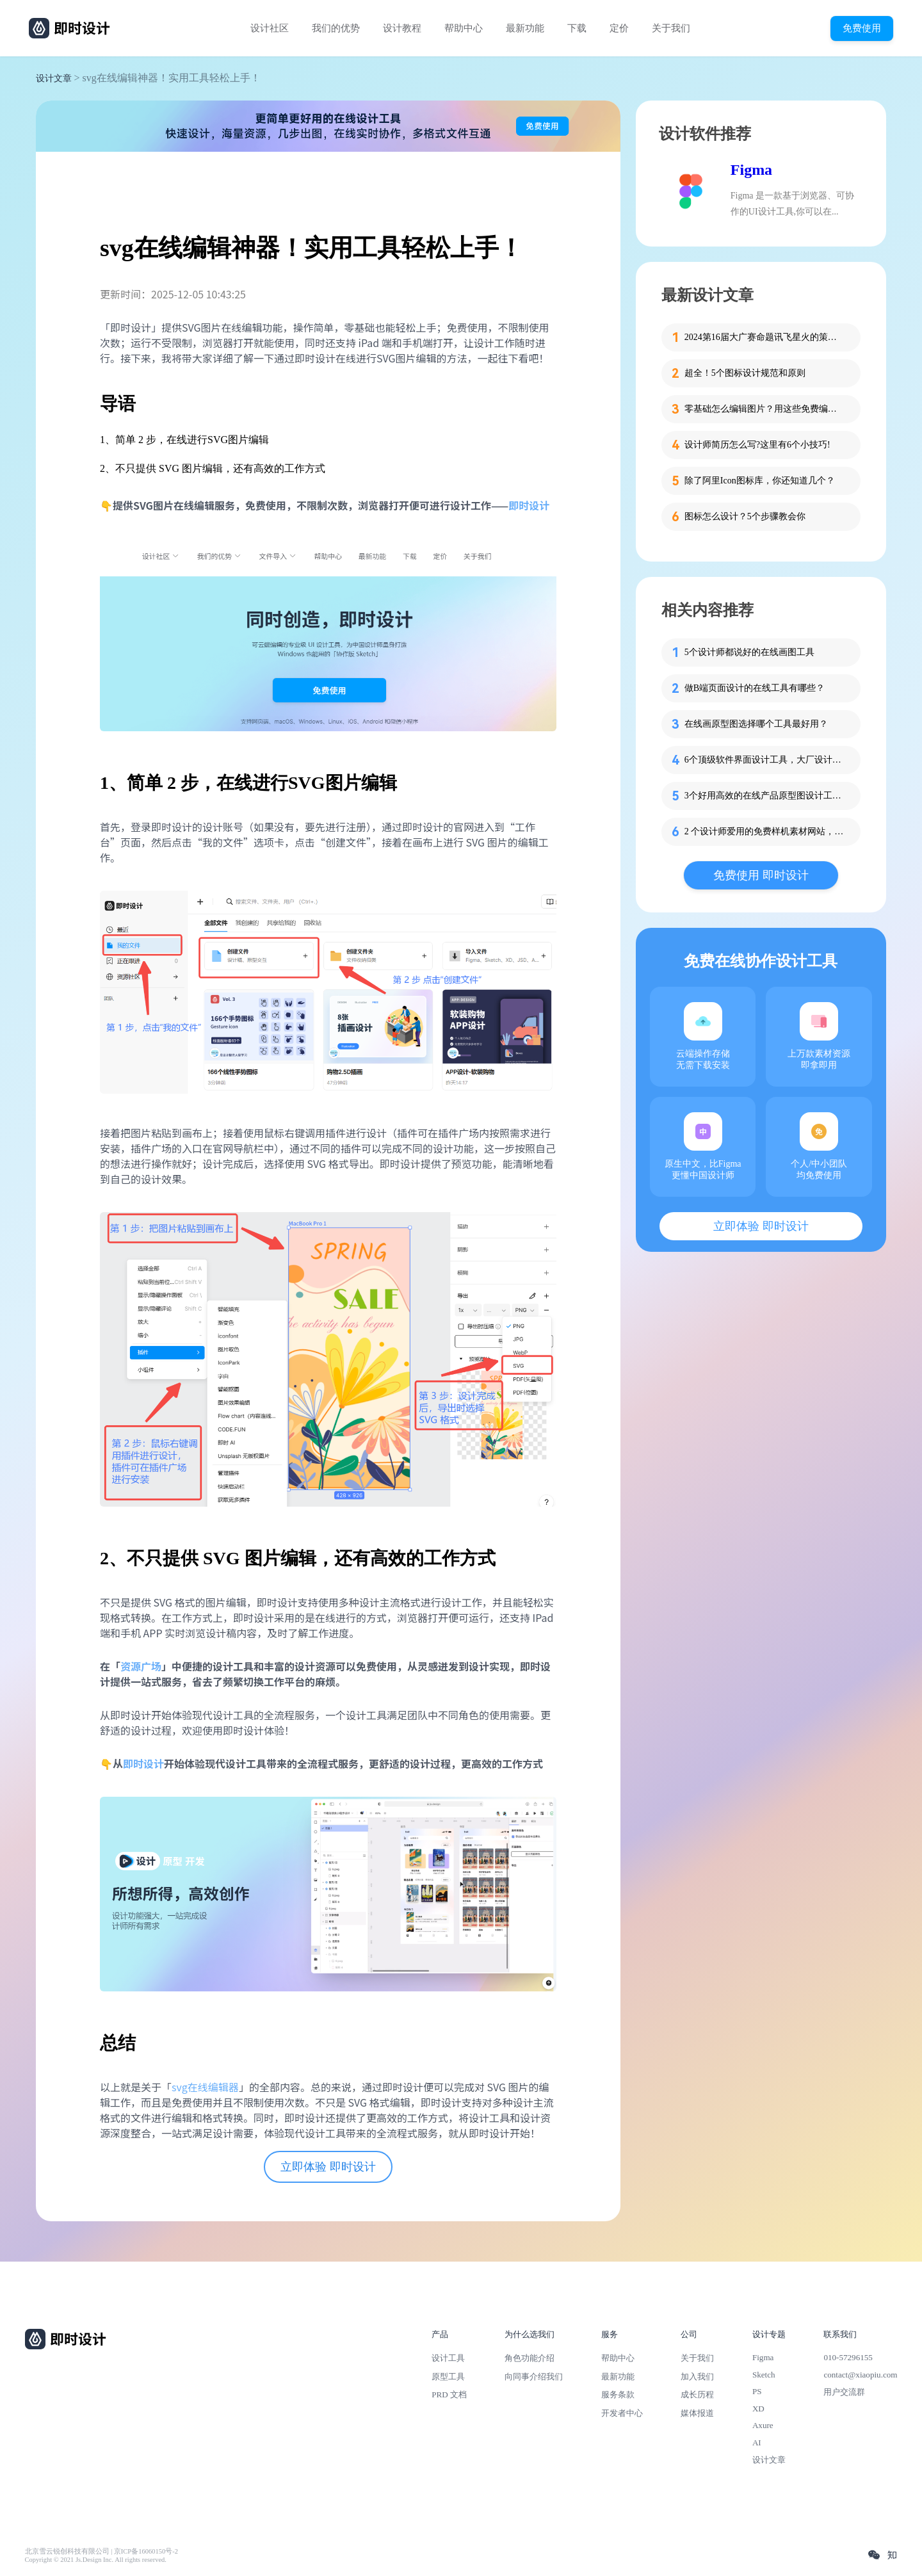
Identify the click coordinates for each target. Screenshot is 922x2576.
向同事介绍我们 (534, 2376)
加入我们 (697, 2376)
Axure (762, 2425)
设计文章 (54, 78)
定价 (619, 28)
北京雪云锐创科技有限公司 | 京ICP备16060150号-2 (101, 2551)
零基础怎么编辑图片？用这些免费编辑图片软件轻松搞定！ (764, 409)
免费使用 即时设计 (761, 875)
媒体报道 (697, 2413)
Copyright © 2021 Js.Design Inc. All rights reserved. (95, 2559)
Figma (751, 169)
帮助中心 (463, 28)
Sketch (763, 2374)
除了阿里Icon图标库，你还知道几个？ (759, 480)
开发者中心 (622, 2413)
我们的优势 (336, 28)
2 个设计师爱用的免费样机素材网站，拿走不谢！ (764, 831)
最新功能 (525, 28)
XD (758, 2408)
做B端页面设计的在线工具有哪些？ (754, 688)
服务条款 (618, 2394)
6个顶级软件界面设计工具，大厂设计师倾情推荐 (764, 760)
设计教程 (402, 28)
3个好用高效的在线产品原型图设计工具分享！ (764, 795)
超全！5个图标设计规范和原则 (744, 373)
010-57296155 (847, 2357)
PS (757, 2391)
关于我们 (671, 28)
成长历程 (697, 2394)
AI (756, 2442)
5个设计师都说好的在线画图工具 (749, 652)
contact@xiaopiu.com (860, 2374)
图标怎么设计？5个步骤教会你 (744, 516)
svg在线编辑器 (205, 2086)
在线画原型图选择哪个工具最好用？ (756, 724)
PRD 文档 (449, 2394)
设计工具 (448, 2358)
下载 (576, 28)
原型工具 (448, 2376)
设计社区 (269, 28)
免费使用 (862, 27)
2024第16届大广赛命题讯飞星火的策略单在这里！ (764, 337)
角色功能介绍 (529, 2358)
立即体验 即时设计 (328, 2166)
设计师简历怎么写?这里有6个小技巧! (757, 445)
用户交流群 (844, 2392)
